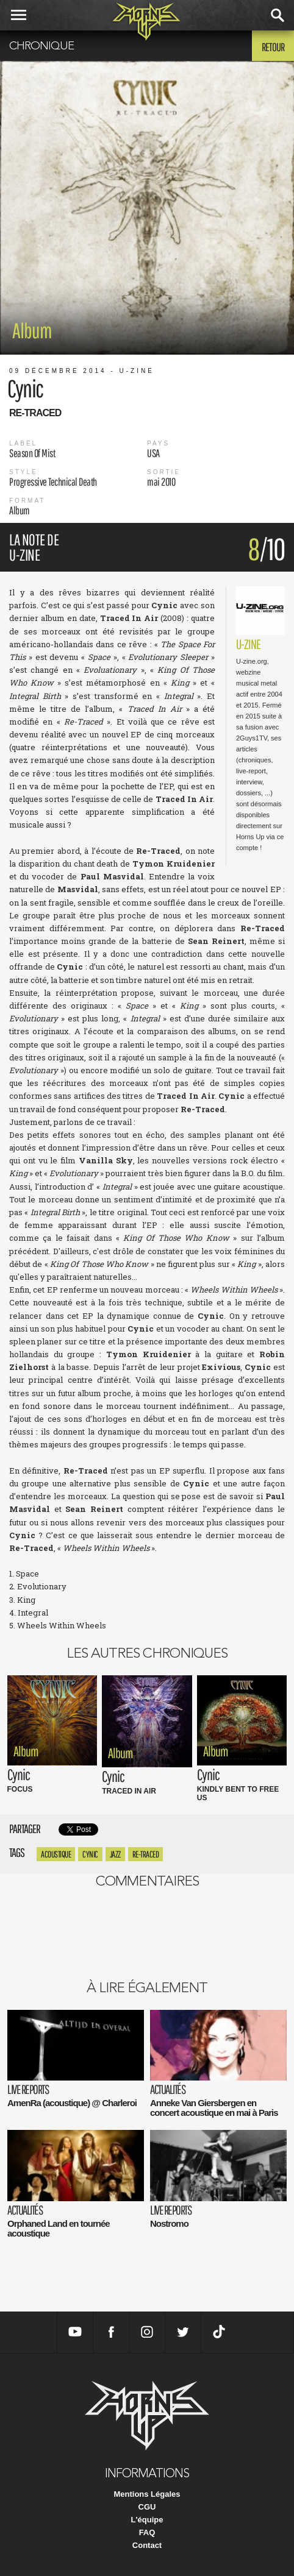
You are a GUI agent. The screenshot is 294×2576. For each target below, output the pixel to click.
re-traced (145, 1854)
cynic (90, 1854)
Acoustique (56, 1854)
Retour (273, 47)
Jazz (115, 1854)
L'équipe (147, 2519)
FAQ (147, 2532)
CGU (147, 2506)
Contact (147, 2545)
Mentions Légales (146, 2494)
